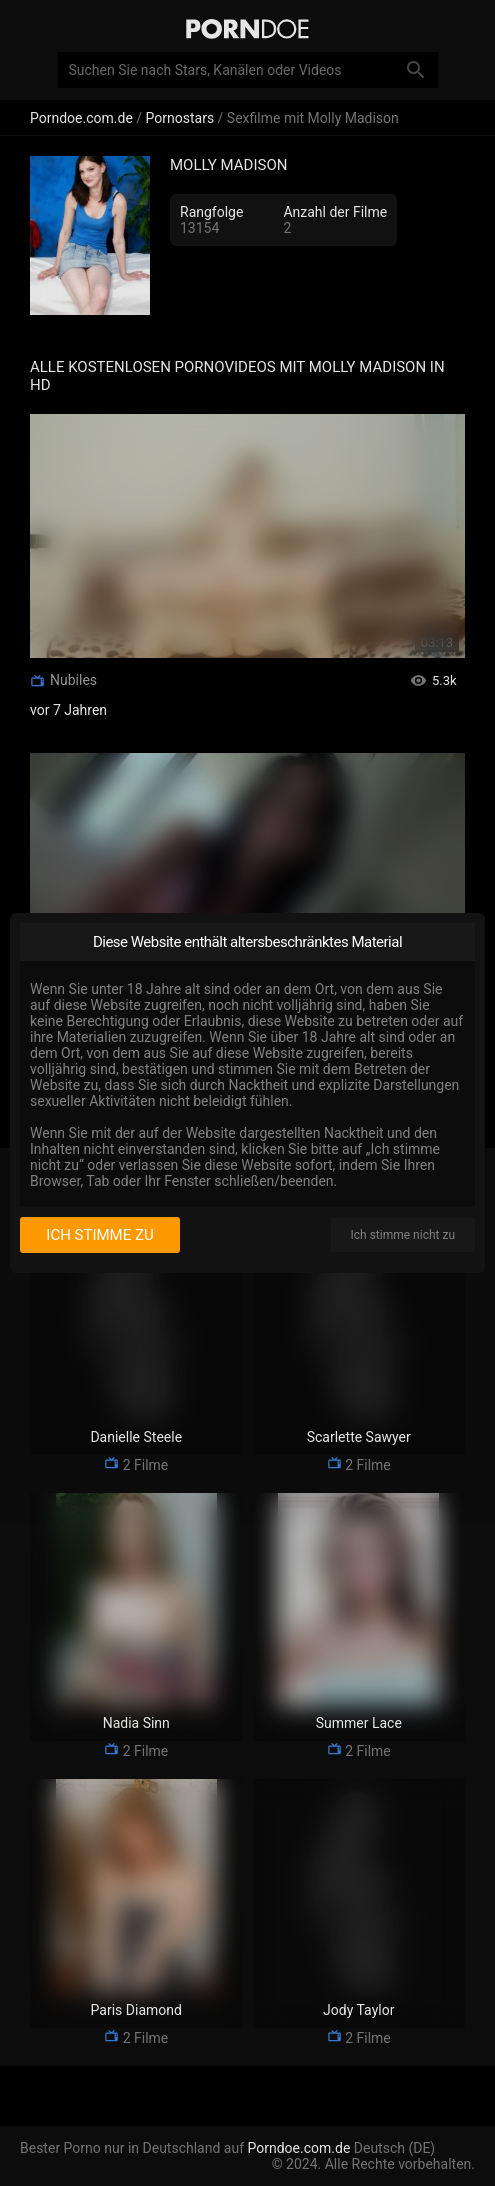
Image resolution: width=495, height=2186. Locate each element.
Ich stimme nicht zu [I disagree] (403, 1235)
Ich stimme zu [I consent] (99, 1235)
